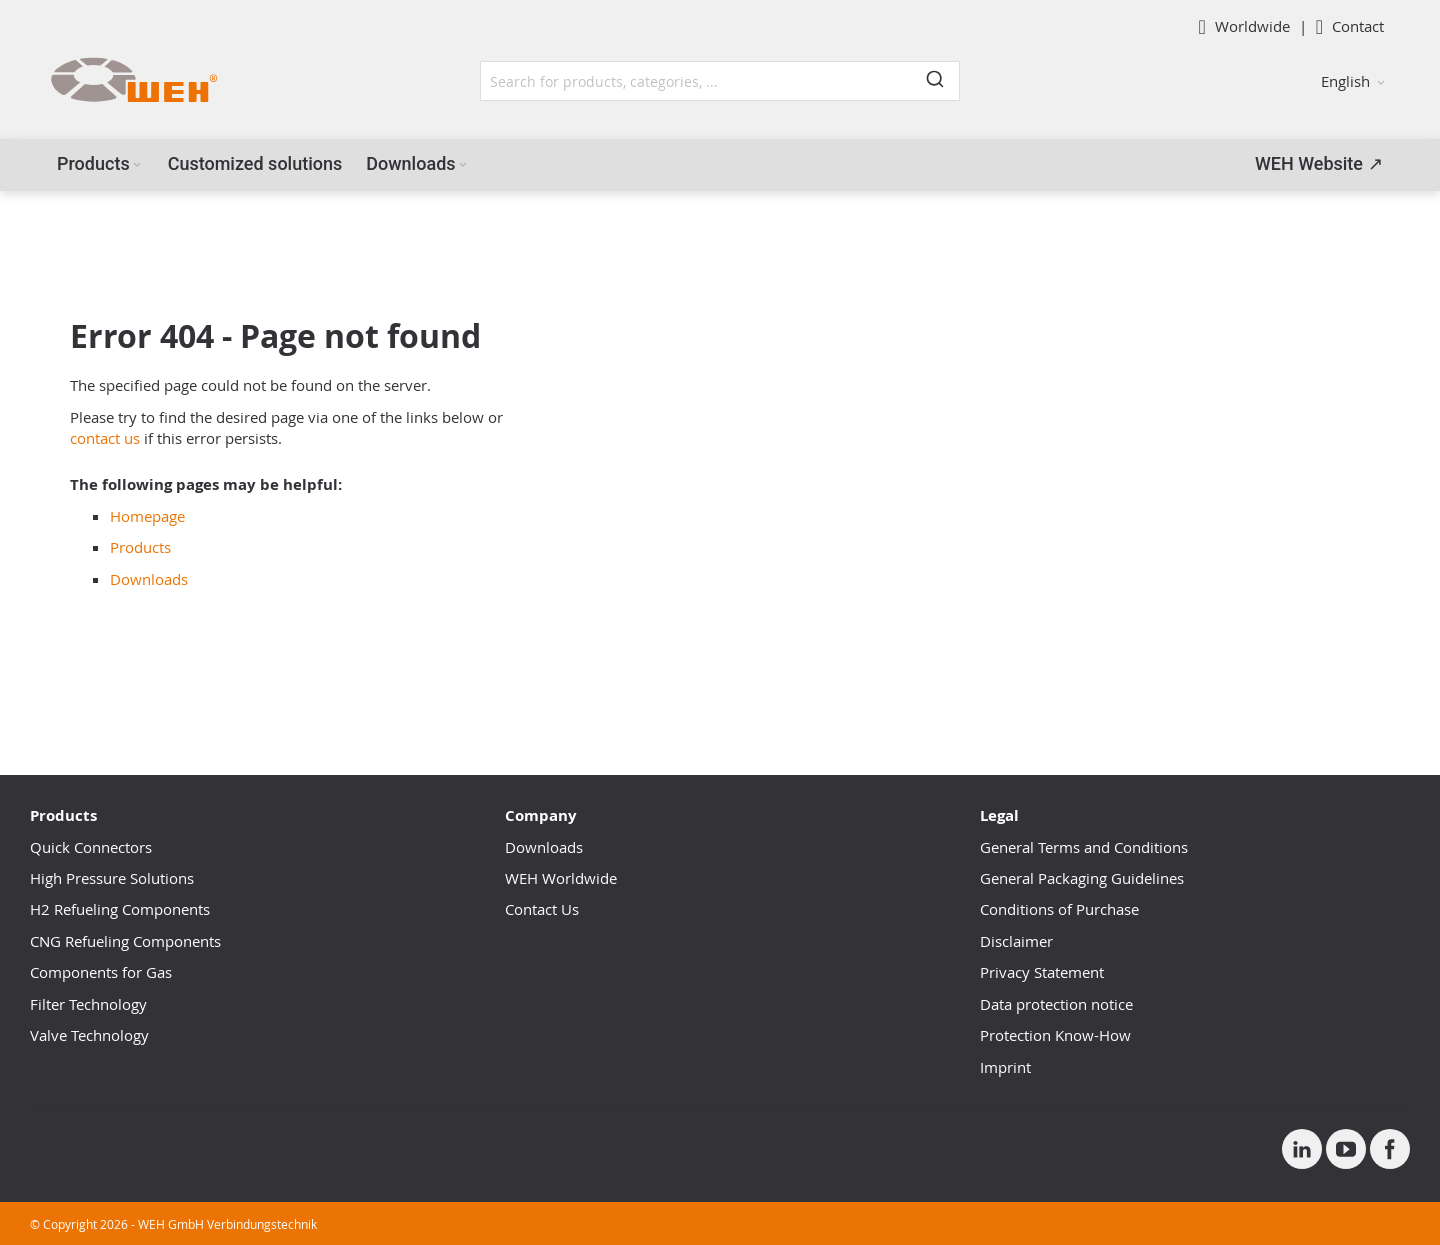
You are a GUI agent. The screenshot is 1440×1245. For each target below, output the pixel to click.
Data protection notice (1056, 1004)
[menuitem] (100, 164)
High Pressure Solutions (112, 878)
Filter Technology (88, 1004)
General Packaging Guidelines (1082, 878)
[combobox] (720, 81)
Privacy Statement (1042, 972)
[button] (1353, 81)
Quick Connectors (91, 847)
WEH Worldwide (561, 878)
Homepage (147, 516)
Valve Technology (89, 1035)
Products (140, 547)
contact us (105, 438)
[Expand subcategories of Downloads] (463, 165)
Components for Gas (101, 972)
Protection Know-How (1055, 1035)
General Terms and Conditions (1084, 847)
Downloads (149, 579)
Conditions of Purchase (1059, 909)
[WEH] (133, 81)
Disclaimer (1016, 941)
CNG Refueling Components (125, 941)
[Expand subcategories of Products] (137, 165)
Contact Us (542, 909)
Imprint (1005, 1067)
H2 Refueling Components (120, 909)
